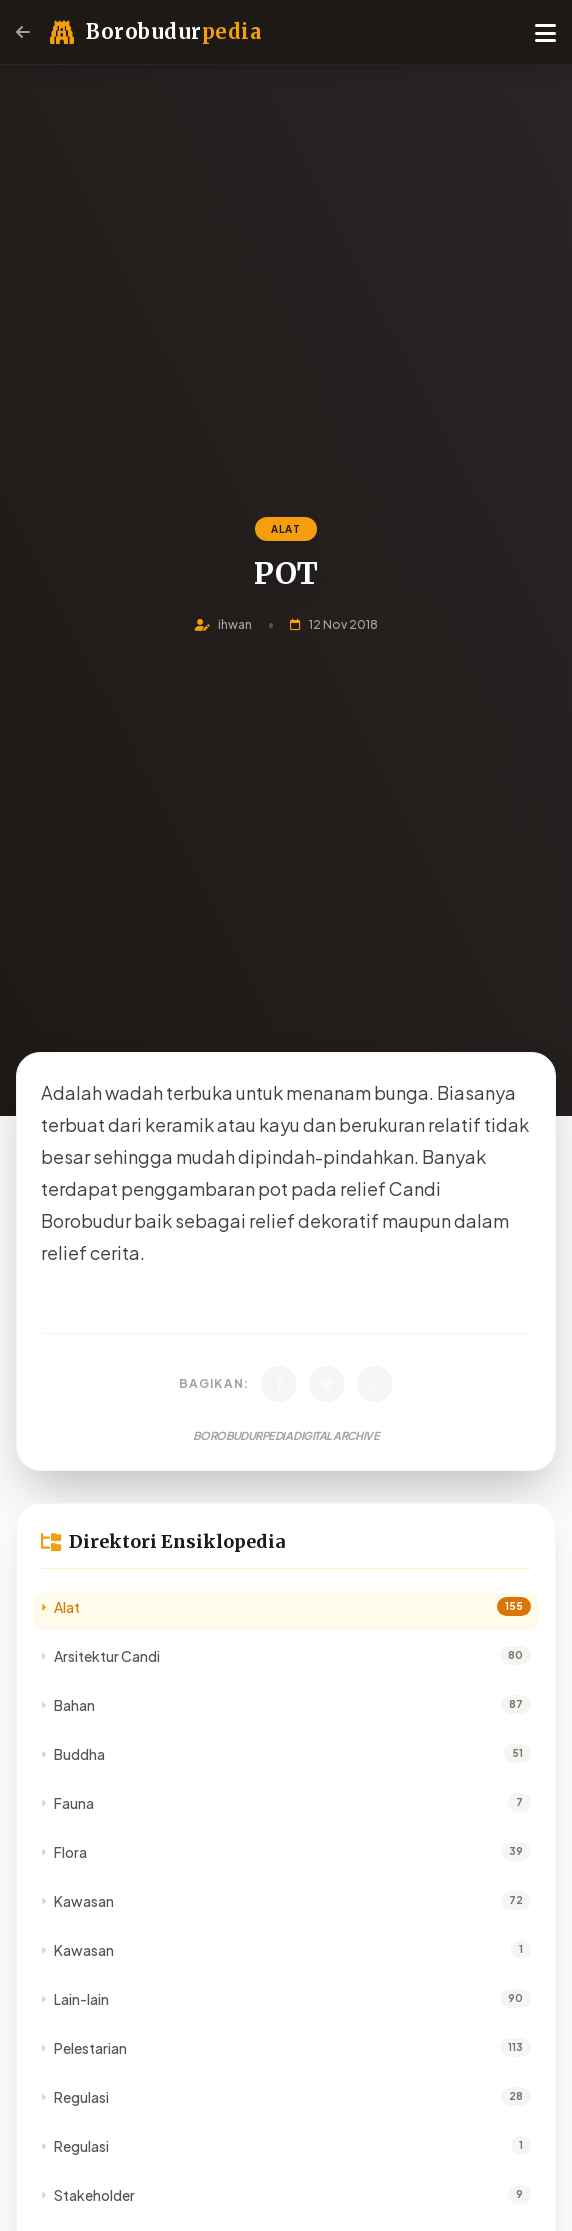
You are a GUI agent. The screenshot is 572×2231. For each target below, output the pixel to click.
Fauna (67, 1803)
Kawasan (77, 1901)
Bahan (68, 1705)
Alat (60, 1607)
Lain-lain (75, 1999)
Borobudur (173, 31)
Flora (64, 1852)
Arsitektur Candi (100, 1656)
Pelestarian (84, 2048)
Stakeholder (88, 2195)
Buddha (73, 1754)
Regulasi (75, 2097)
